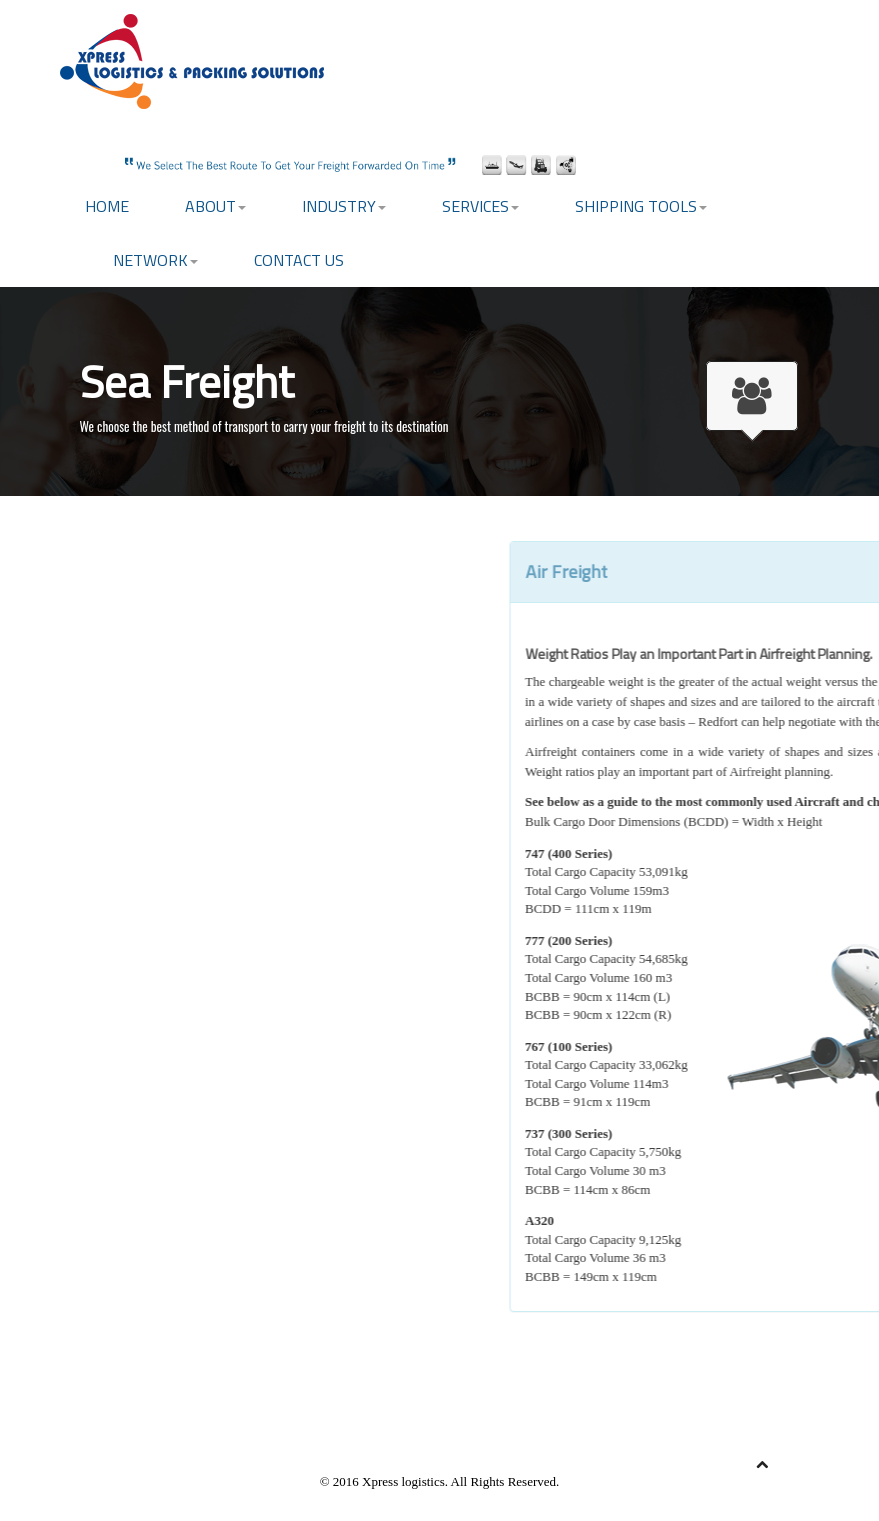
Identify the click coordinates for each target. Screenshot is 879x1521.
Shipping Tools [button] (641, 206)
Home (107, 206)
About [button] (215, 206)
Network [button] (155, 260)
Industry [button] (344, 206)
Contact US (299, 260)
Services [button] (480, 206)
